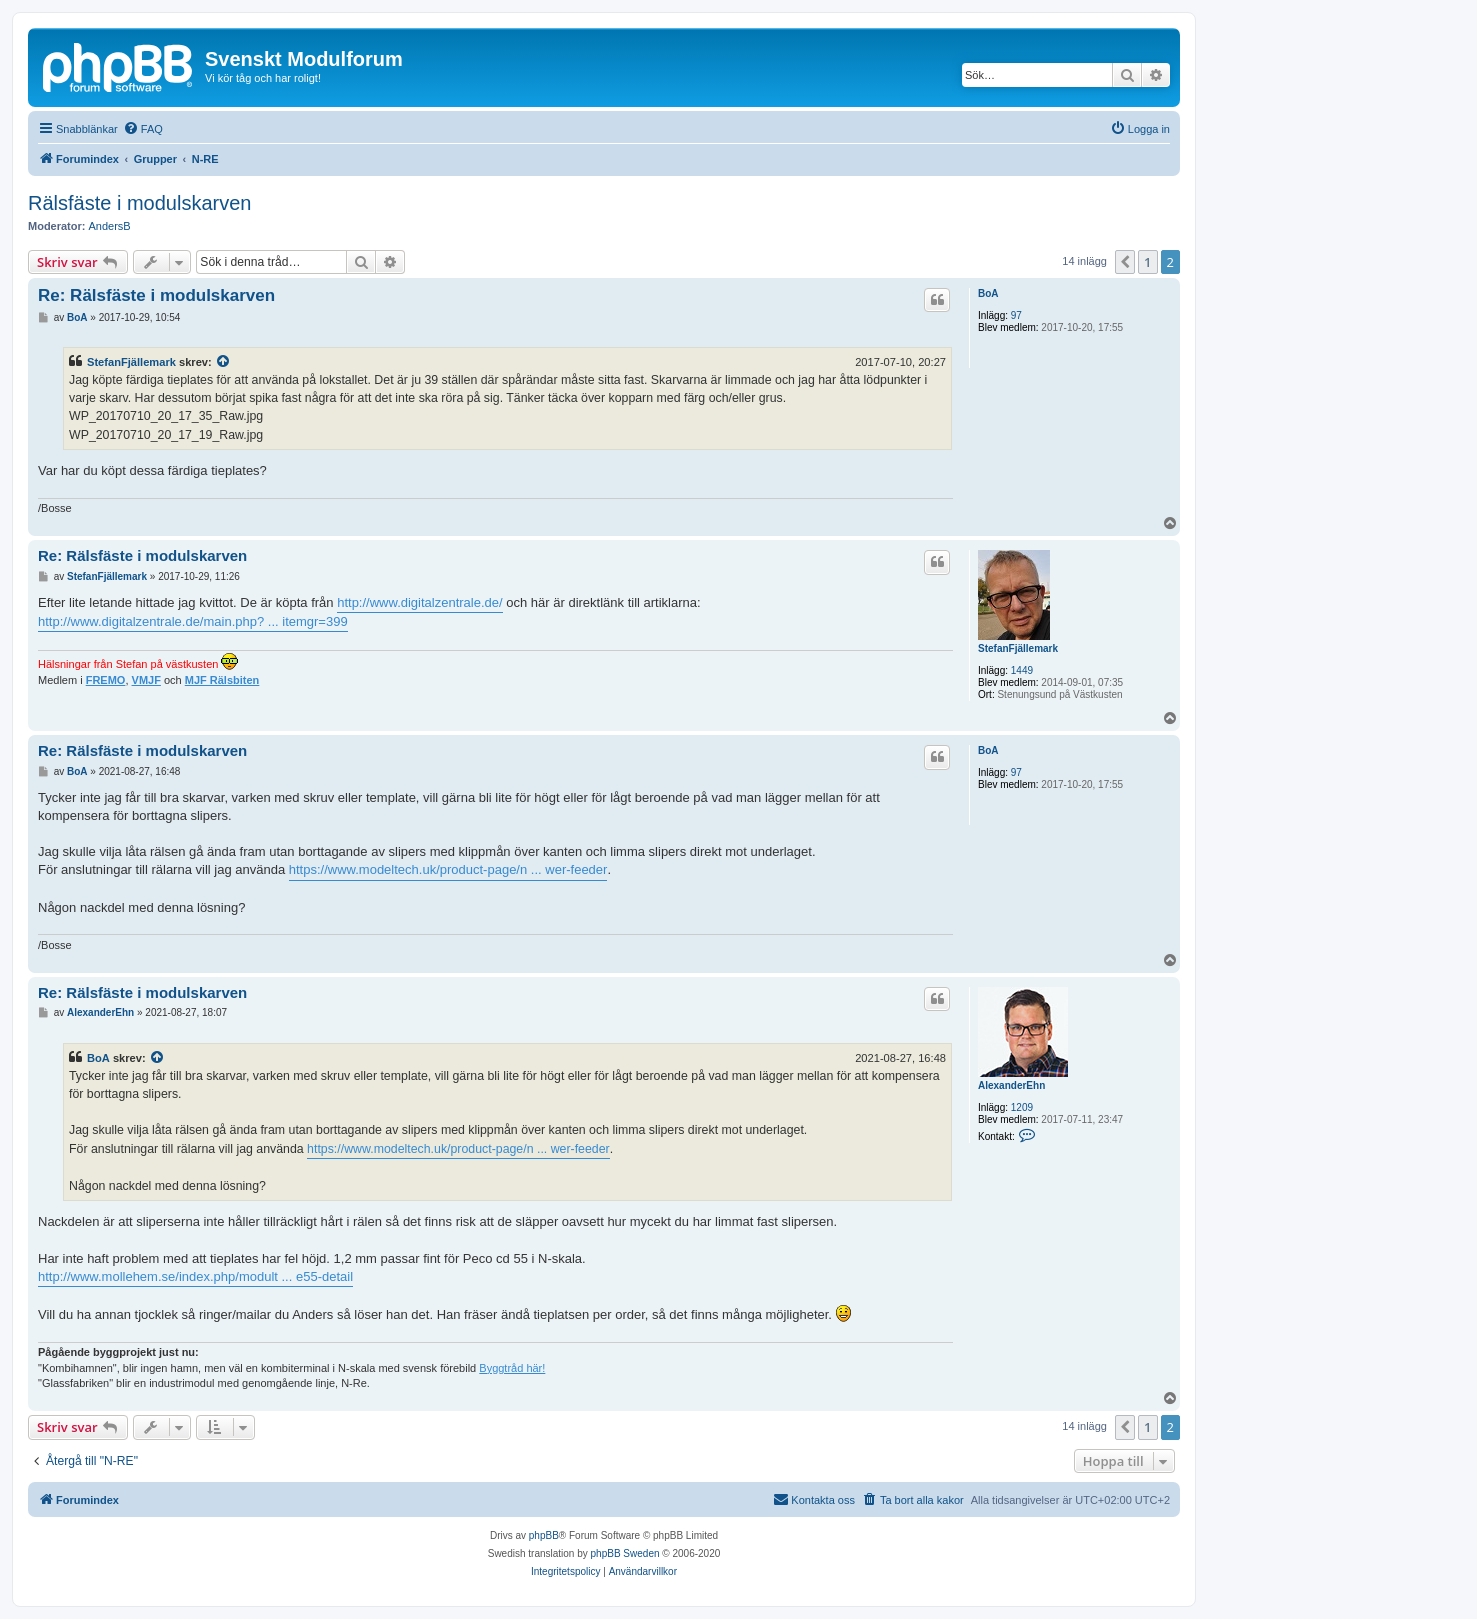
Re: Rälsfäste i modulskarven (156, 295)
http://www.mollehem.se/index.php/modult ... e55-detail (195, 1276)
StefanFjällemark (131, 362)
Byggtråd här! (512, 1368)
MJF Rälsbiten (222, 680)
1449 (1022, 670)
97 (1016, 315)
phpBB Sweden (625, 1553)
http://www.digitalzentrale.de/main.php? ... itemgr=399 (193, 621)
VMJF (146, 680)
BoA (988, 293)
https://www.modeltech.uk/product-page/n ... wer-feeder (448, 869)
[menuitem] (143, 129)
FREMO (106, 680)
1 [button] (1147, 262)
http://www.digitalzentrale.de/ (419, 602)
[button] (1125, 262)
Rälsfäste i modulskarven (139, 203)
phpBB (544, 1535)
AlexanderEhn (1011, 1085)
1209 (1022, 1107)
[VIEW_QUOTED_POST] (224, 362)
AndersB (110, 226)
